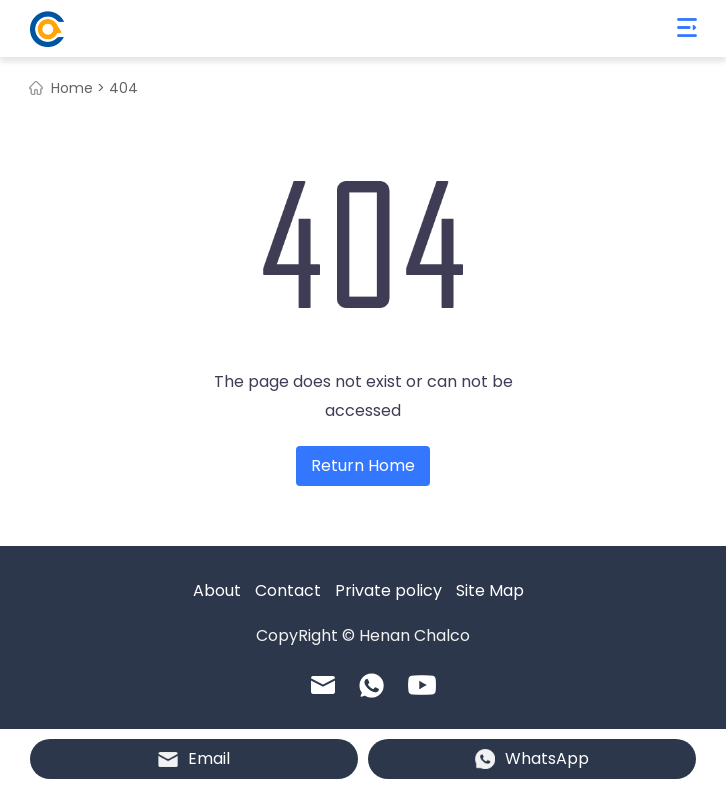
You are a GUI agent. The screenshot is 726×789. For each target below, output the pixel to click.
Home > (78, 88)
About (217, 590)
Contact (288, 590)
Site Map (490, 590)
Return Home (363, 465)
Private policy (388, 590)
